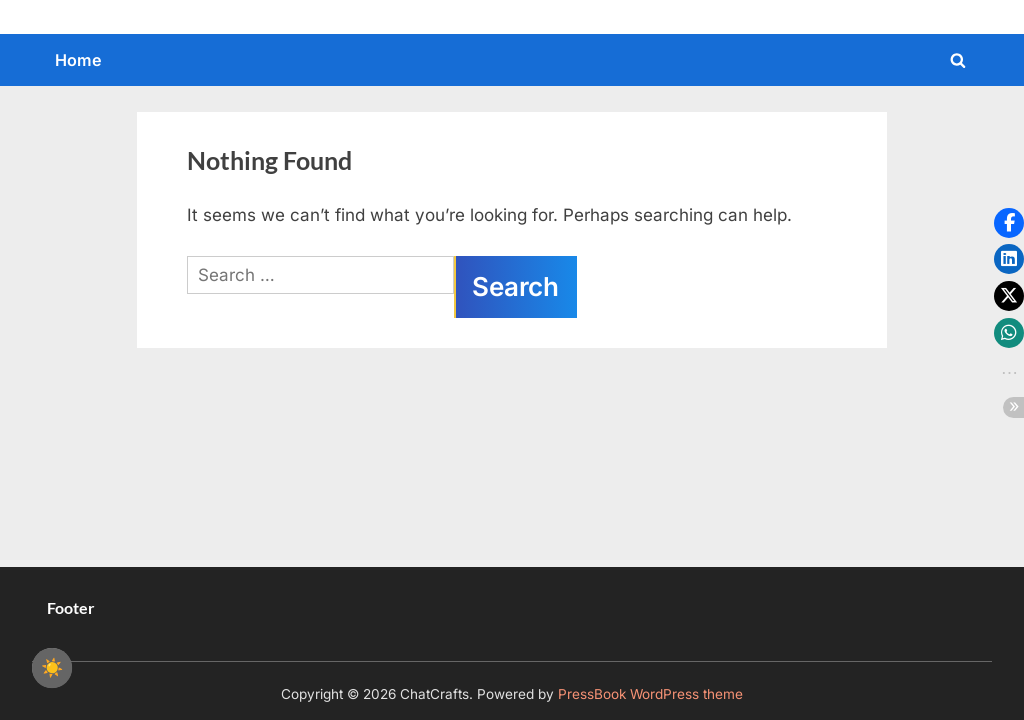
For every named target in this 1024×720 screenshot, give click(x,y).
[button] (1009, 223)
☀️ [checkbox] (52, 668)
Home (78, 60)
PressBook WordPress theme (650, 694)
